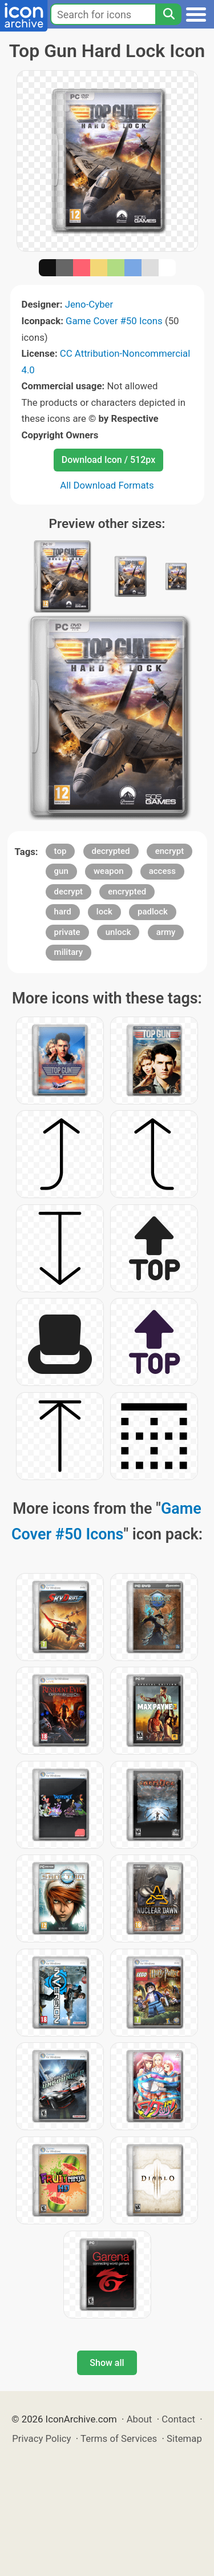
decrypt (68, 891)
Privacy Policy (41, 2438)
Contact (178, 2419)
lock (104, 911)
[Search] (168, 14)
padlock (153, 911)
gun (61, 871)
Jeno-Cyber (89, 304)
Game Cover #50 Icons (114, 320)
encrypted (127, 891)
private (67, 932)
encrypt (169, 851)
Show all (107, 2362)
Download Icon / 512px (108, 459)
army (166, 932)
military (68, 952)
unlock (118, 932)
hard (62, 911)
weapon (109, 871)
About (139, 2419)
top (60, 851)
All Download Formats (107, 485)
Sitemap (184, 2438)
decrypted (111, 851)
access (162, 871)
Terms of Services (118, 2438)
